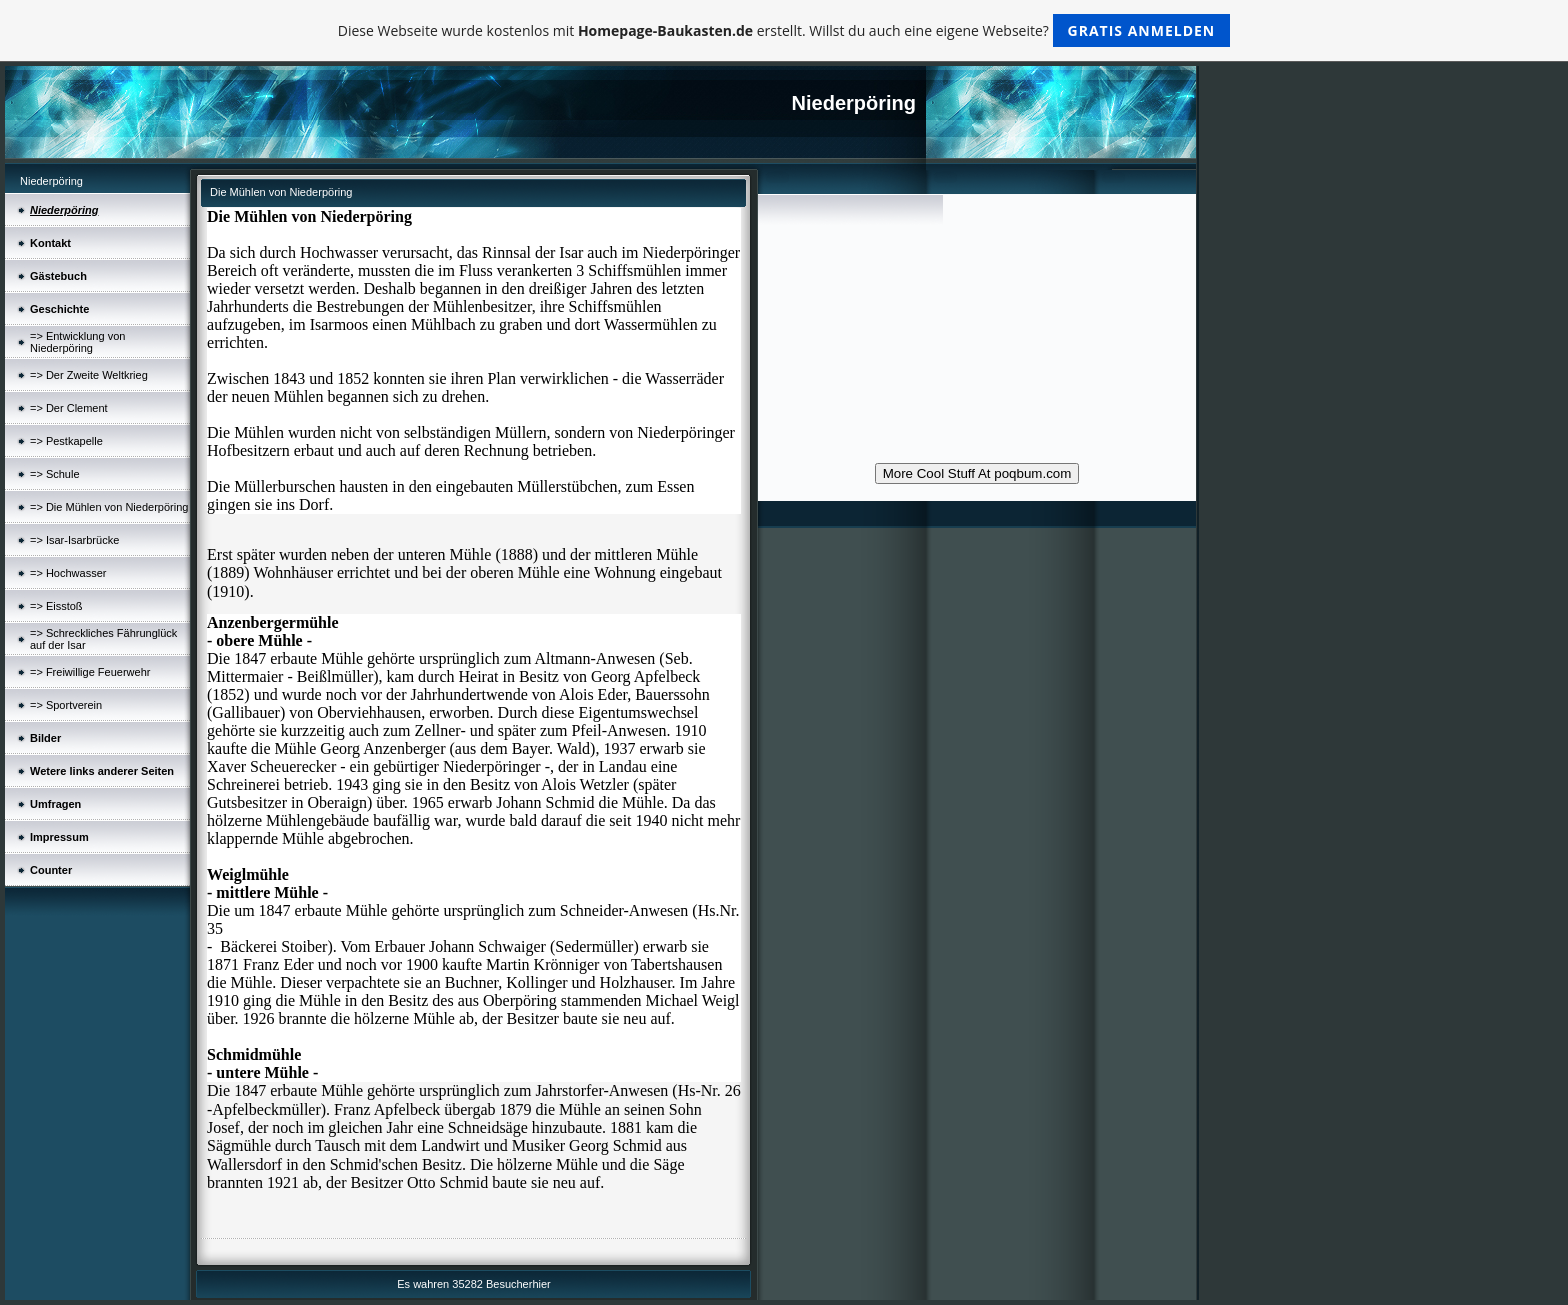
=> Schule (55, 474)
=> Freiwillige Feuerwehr (90, 672)
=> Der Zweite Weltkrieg (89, 375)
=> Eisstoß (56, 606)
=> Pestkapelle (66, 441)
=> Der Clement (69, 408)
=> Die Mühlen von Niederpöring (109, 507)
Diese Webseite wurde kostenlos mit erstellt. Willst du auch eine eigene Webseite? (784, 30)
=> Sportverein (66, 705)
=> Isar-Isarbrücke (74, 540)
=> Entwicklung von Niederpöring (77, 342)
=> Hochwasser (68, 573)
